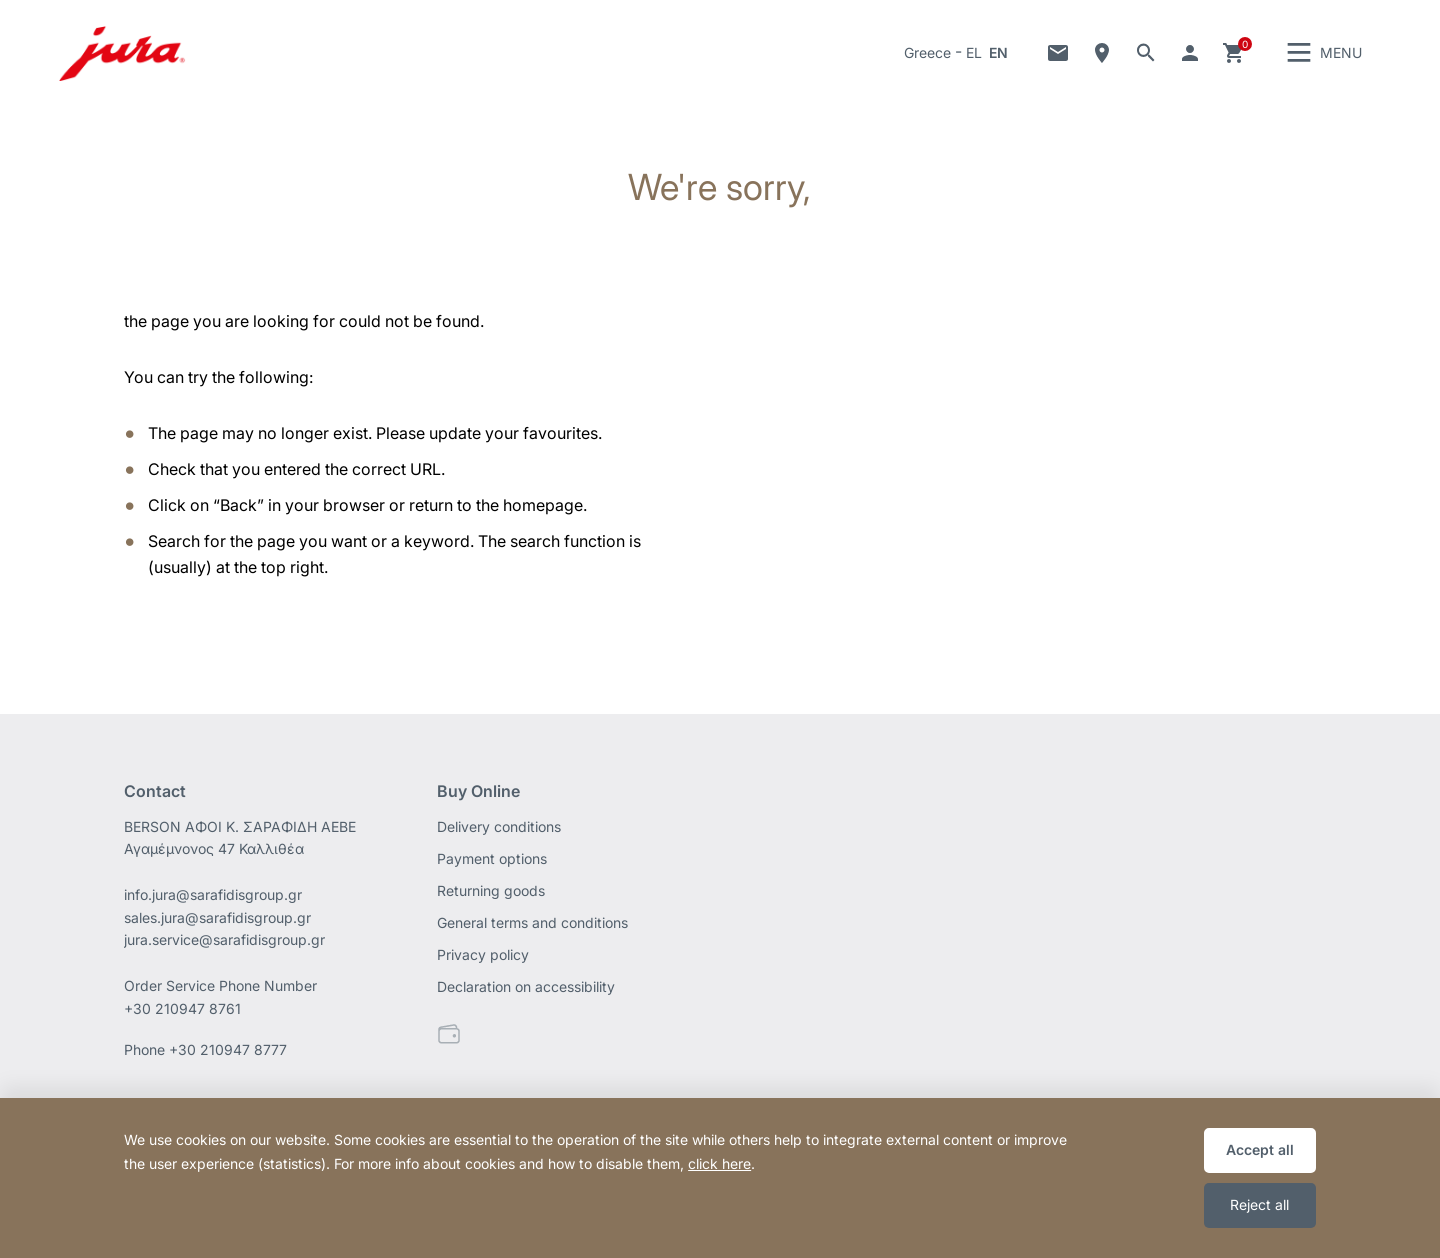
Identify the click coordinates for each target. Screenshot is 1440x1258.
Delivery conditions (499, 829)
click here (719, 1163)
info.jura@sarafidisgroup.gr (213, 897)
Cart (1234, 55)
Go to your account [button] (1190, 55)
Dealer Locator (1102, 55)
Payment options (492, 861)
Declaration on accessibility (526, 989)
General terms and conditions (532, 925)
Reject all (1259, 1204)
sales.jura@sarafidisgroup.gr (217, 920)
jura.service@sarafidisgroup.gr (224, 943)
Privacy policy (483, 957)
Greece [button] (927, 54)
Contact (1058, 55)
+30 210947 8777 (228, 1053)
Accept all (1260, 1149)
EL (974, 54)
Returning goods (491, 893)
